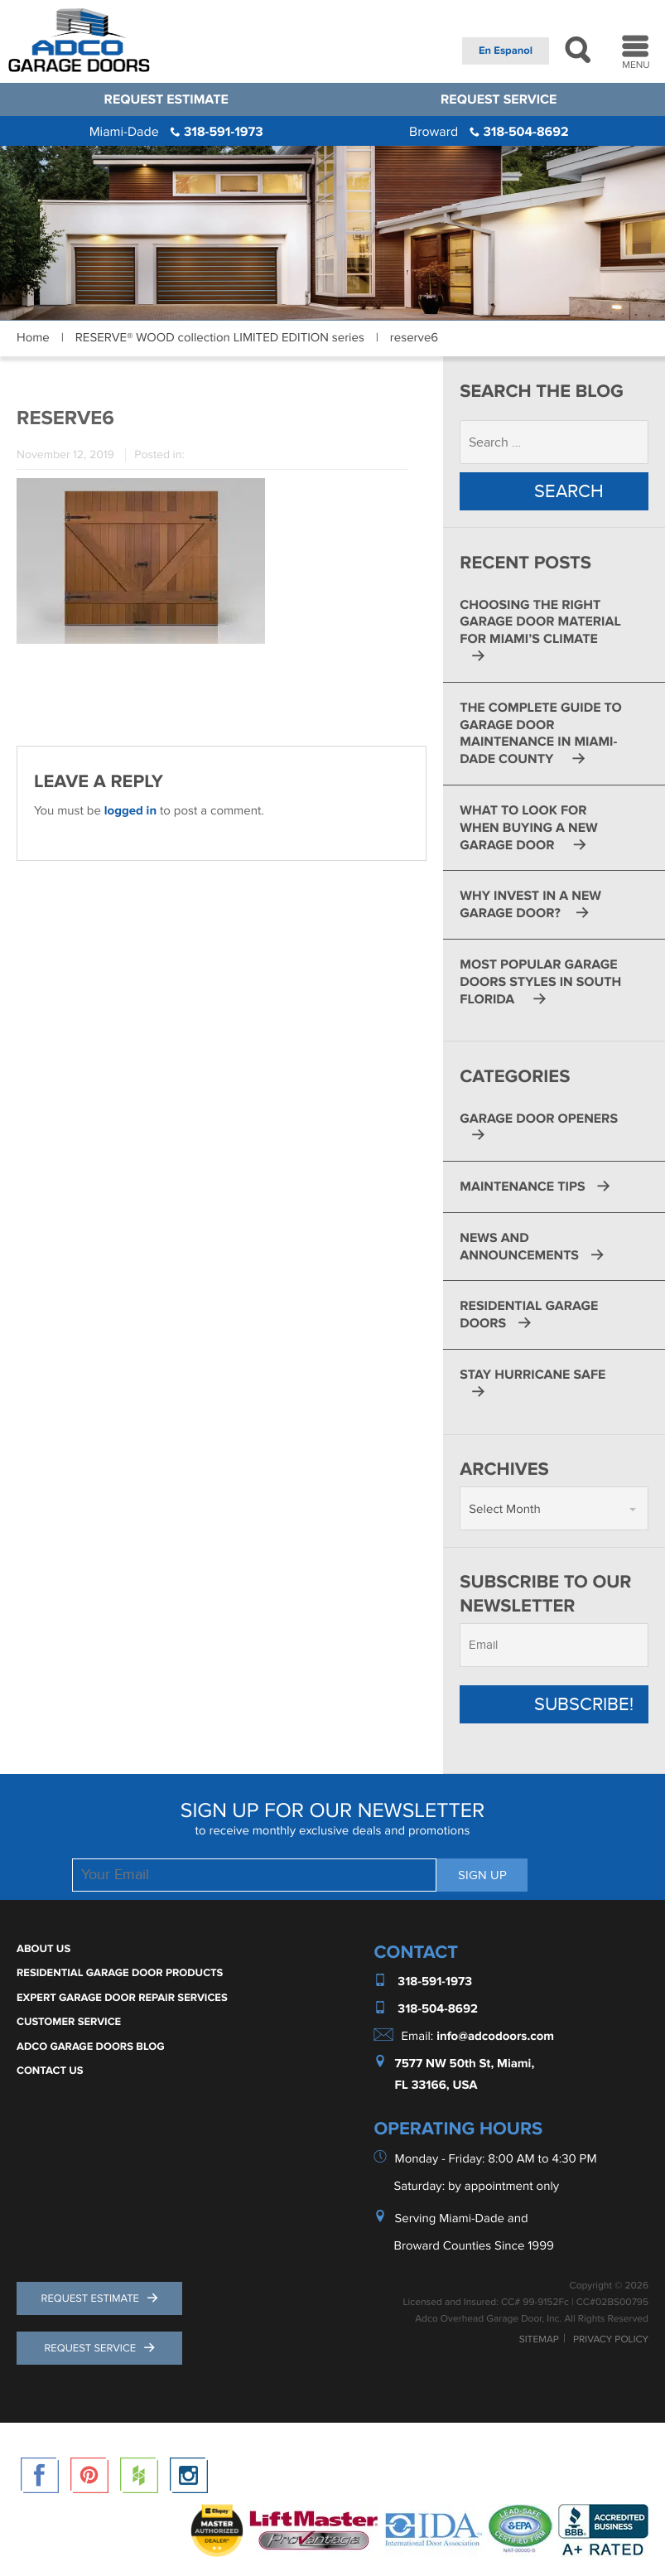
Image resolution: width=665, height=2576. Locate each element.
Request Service (499, 99)
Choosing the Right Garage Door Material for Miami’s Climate (540, 622)
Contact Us (50, 2070)
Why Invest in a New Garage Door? (530, 904)
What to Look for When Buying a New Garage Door (528, 827)
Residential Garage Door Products (120, 1972)
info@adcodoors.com (495, 2036)
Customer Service (69, 2021)
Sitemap (539, 2340)
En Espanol (505, 50)
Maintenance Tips (522, 1186)
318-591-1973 (176, 131)
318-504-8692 (489, 131)
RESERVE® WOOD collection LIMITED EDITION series (219, 338)
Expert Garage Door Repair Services (122, 1997)
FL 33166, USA (436, 2085)
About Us (43, 1948)
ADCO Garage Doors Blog (91, 2046)
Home (33, 338)
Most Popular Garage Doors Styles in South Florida (540, 982)
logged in (130, 811)
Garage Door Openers (539, 1118)
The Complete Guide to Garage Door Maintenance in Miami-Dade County (540, 733)
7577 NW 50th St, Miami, (465, 2063)
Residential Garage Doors (529, 1314)
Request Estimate (166, 99)
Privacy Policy (610, 2340)
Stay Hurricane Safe (532, 1374)
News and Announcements (519, 1247)
